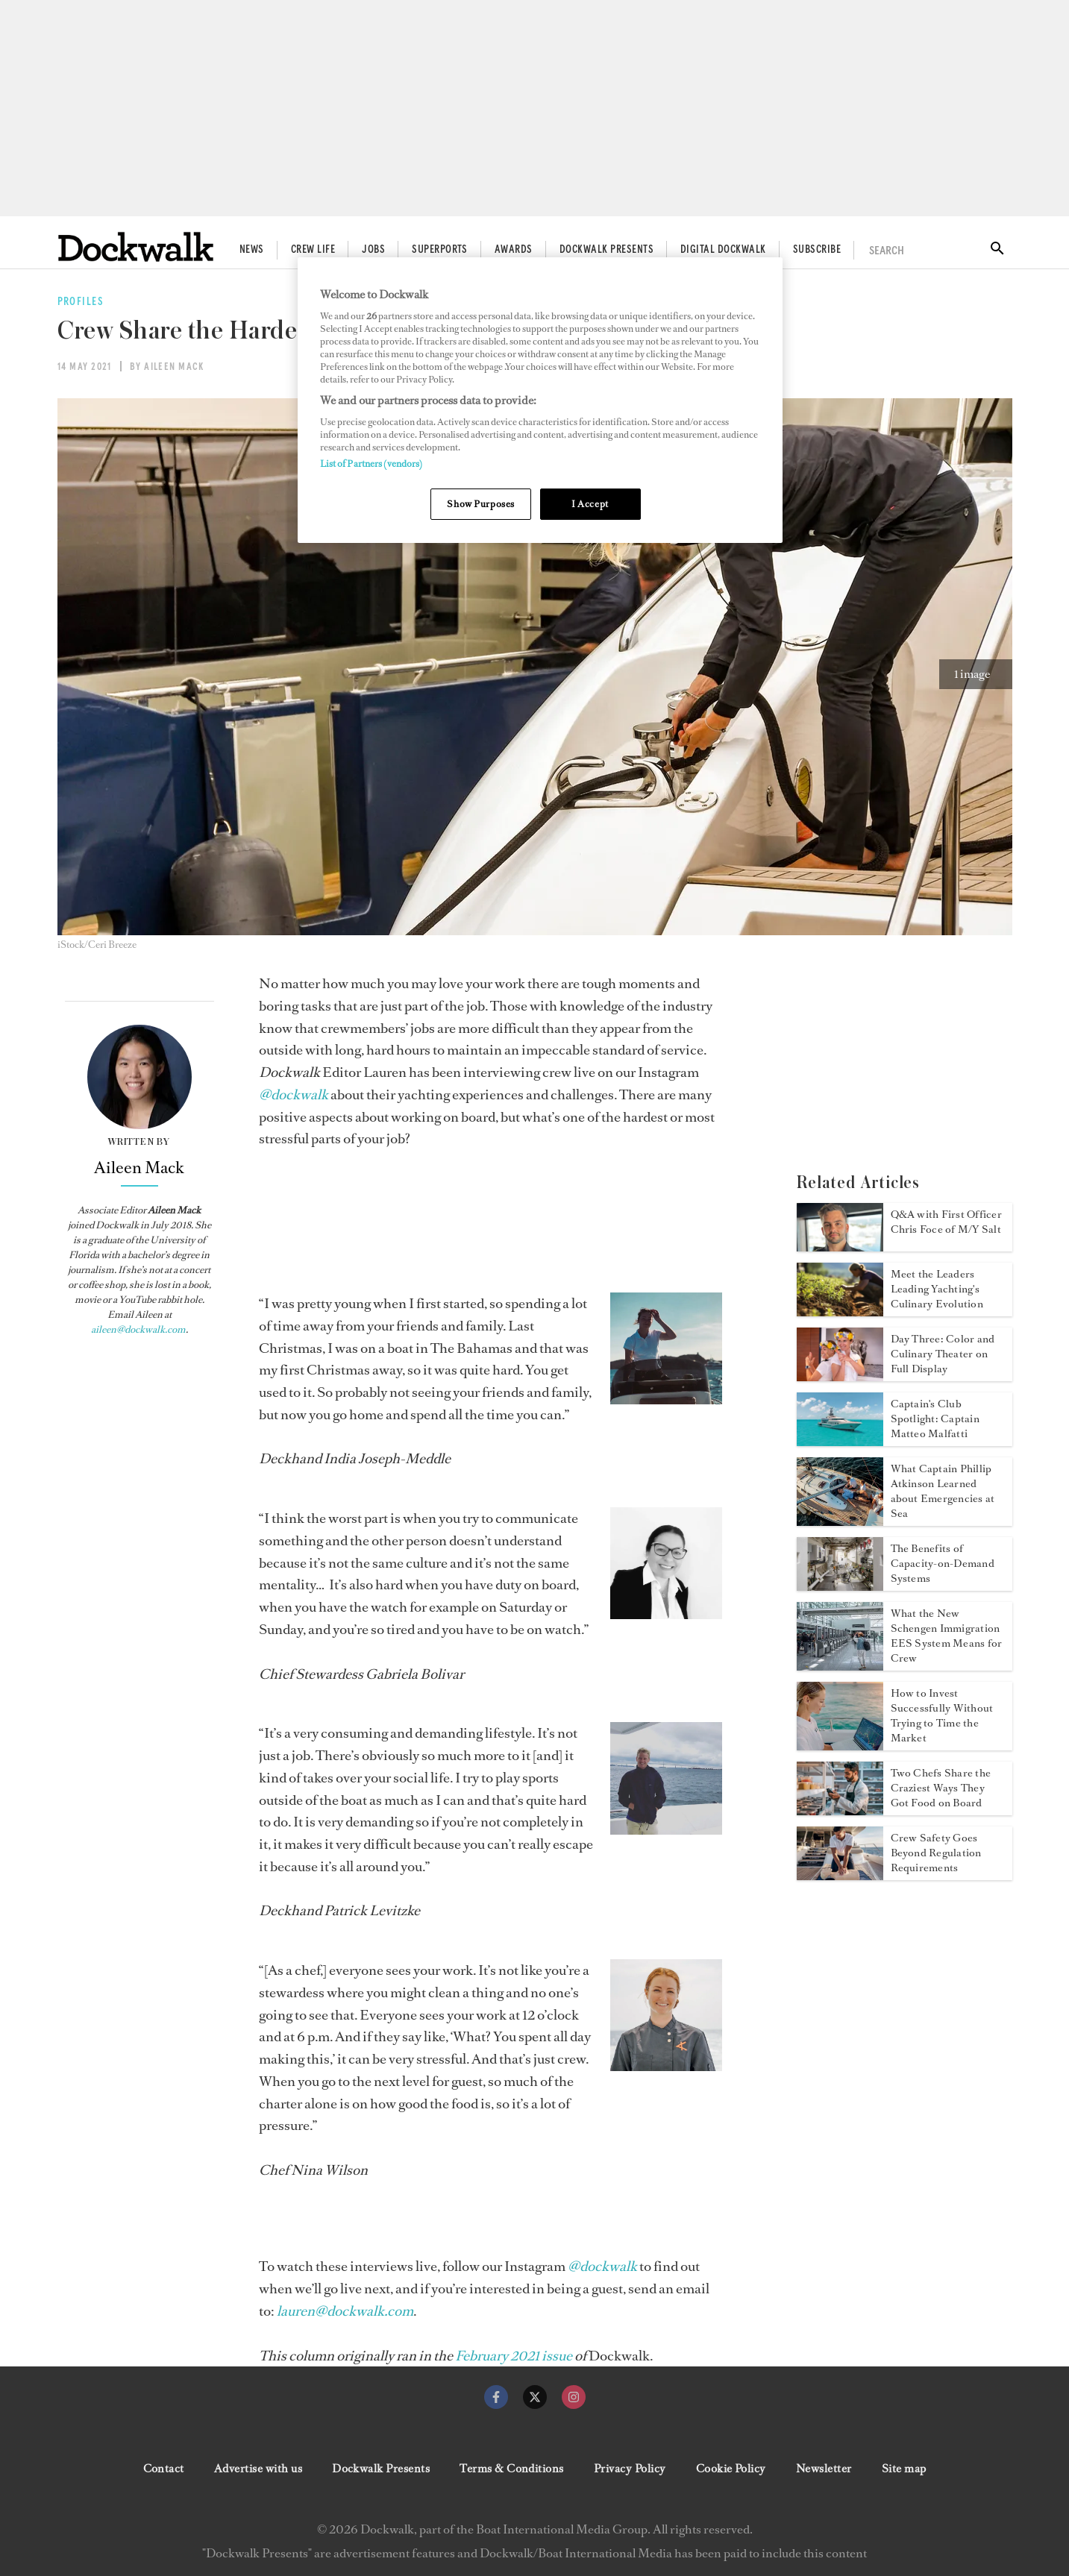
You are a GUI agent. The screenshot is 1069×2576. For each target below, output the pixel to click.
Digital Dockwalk (723, 250)
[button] (975, 674)
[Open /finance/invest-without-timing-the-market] (840, 1746)
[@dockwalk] (293, 1095)
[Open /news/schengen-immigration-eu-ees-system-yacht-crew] (840, 1666)
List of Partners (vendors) (371, 463)
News (251, 250)
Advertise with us (258, 2468)
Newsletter (824, 2468)
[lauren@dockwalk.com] (345, 2311)
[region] (540, 400)
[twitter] (535, 2397)
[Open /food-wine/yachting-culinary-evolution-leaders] (840, 1312)
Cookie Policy (731, 2468)
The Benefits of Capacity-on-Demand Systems (942, 1564)
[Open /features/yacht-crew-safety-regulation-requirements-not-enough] (840, 1876)
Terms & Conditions (512, 2468)
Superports (440, 250)
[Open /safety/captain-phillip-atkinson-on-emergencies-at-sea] (840, 1521)
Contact (163, 2468)
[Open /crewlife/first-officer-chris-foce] (840, 1247)
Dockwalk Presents (606, 250)
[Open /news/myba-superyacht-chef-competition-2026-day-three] (840, 1377)
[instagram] (574, 2397)
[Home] (135, 246)
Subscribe (817, 250)
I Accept (590, 503)
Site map (904, 2468)
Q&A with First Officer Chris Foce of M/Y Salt (946, 1222)
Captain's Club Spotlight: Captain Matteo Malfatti (935, 1419)
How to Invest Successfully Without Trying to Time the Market (942, 1715)
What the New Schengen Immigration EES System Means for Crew (947, 1635)
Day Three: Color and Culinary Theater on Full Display (943, 1354)
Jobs (373, 250)
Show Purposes (480, 503)
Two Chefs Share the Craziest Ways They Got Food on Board (941, 1788)
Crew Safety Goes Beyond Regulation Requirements (936, 1853)
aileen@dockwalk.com (138, 1329)
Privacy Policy (630, 2468)
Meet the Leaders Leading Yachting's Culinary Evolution (937, 1289)
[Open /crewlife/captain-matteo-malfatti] (840, 1442)
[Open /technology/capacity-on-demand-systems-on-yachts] (840, 1586)
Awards (514, 250)
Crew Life (313, 250)
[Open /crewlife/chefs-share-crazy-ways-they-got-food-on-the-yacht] (840, 1811)
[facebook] (496, 2397)
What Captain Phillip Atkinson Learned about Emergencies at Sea (943, 1491)
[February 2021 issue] (513, 2356)
